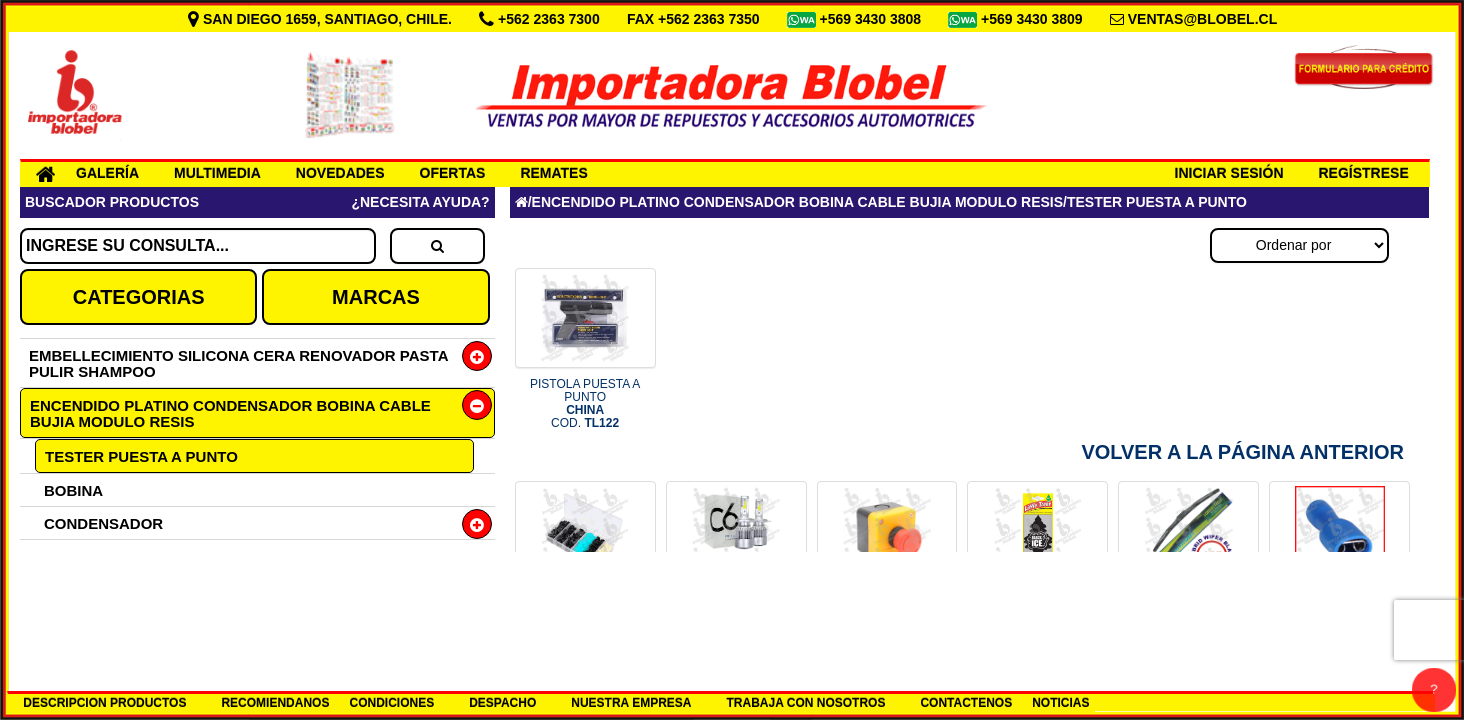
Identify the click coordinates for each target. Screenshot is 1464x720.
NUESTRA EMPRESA (631, 703)
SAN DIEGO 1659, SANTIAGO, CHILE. (322, 19)
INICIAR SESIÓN (1229, 173)
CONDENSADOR (103, 523)
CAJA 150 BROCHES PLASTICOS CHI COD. (585, 617)
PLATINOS (81, 556)
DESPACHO (502, 703)
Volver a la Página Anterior (1242, 452)
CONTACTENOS (966, 703)
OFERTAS (453, 173)
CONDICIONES (391, 703)
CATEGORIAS (139, 297)
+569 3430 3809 (1034, 19)
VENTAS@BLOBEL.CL (1203, 19)
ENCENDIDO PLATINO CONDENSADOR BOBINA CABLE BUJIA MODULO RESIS (230, 413)
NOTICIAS (1060, 703)
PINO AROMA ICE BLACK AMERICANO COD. (1038, 617)
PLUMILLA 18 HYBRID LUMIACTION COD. (1189, 617)
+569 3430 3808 (873, 19)
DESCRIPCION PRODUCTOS (104, 703)
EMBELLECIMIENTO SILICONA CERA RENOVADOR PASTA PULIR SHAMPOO (238, 363)
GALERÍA (107, 173)
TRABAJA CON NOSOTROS (806, 703)
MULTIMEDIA (217, 173)
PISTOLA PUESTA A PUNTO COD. (585, 404)
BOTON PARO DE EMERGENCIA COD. (887, 617)
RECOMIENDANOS (275, 703)
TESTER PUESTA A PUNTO (141, 456)
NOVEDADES (340, 173)
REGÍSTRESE (1364, 173)
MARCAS (376, 297)
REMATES (553, 173)
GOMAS (72, 622)
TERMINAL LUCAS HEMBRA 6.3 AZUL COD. (1340, 617)
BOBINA (73, 490)
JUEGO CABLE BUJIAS (128, 589)
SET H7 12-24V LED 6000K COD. (736, 617)
